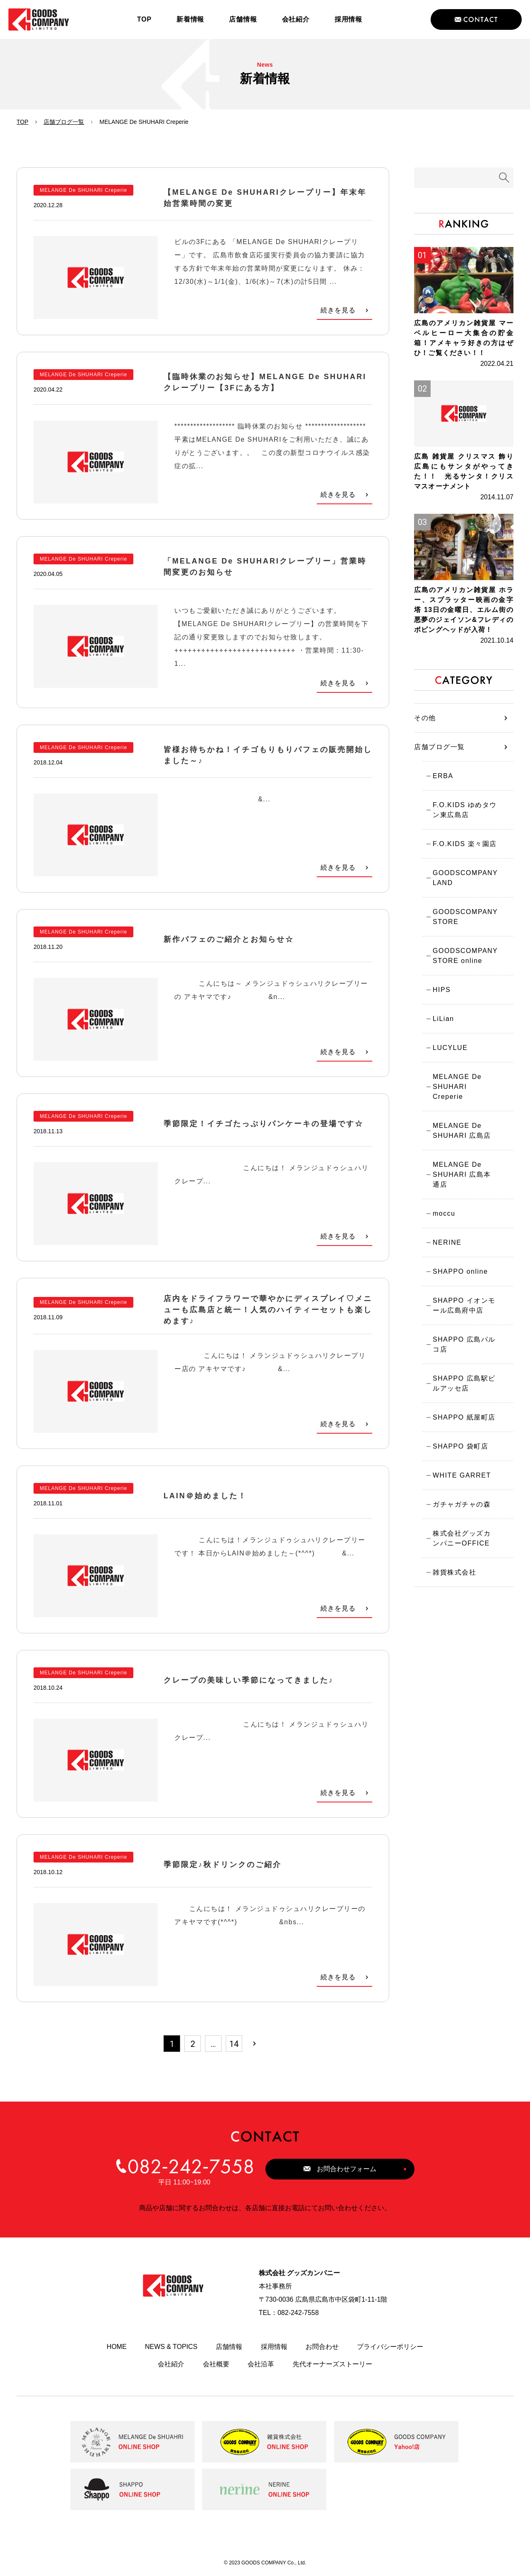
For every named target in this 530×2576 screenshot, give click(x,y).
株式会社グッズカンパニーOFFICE (462, 1538)
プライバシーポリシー (390, 2346)
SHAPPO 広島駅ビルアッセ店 (464, 1383)
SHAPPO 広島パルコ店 (464, 1344)
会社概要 (216, 2364)
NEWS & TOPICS (171, 2346)
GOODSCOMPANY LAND (465, 877)
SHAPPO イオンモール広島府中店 (464, 1305)
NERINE (447, 1242)
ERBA (443, 775)
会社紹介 (171, 2364)
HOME (117, 2346)
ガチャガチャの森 (462, 1504)
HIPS (441, 989)
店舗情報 (229, 2346)
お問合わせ (322, 2346)
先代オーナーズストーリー (332, 2364)
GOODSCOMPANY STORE (465, 916)
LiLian (443, 1018)
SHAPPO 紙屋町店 (464, 1417)
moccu (444, 1213)
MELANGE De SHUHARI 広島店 (462, 1130)
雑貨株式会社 (454, 1572)
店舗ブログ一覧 (63, 122)
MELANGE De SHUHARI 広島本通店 (462, 1174)
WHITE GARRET (462, 1475)
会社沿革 (261, 2364)
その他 (425, 717)
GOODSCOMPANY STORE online (465, 955)
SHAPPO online (460, 1271)
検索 (504, 177)
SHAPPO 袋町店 (460, 1446)
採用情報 (274, 2346)
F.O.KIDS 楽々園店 (465, 843)
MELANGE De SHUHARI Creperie (457, 1086)
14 (233, 2044)
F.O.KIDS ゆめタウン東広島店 (465, 809)
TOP (23, 122)
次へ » (254, 2043)
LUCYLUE (450, 1047)
